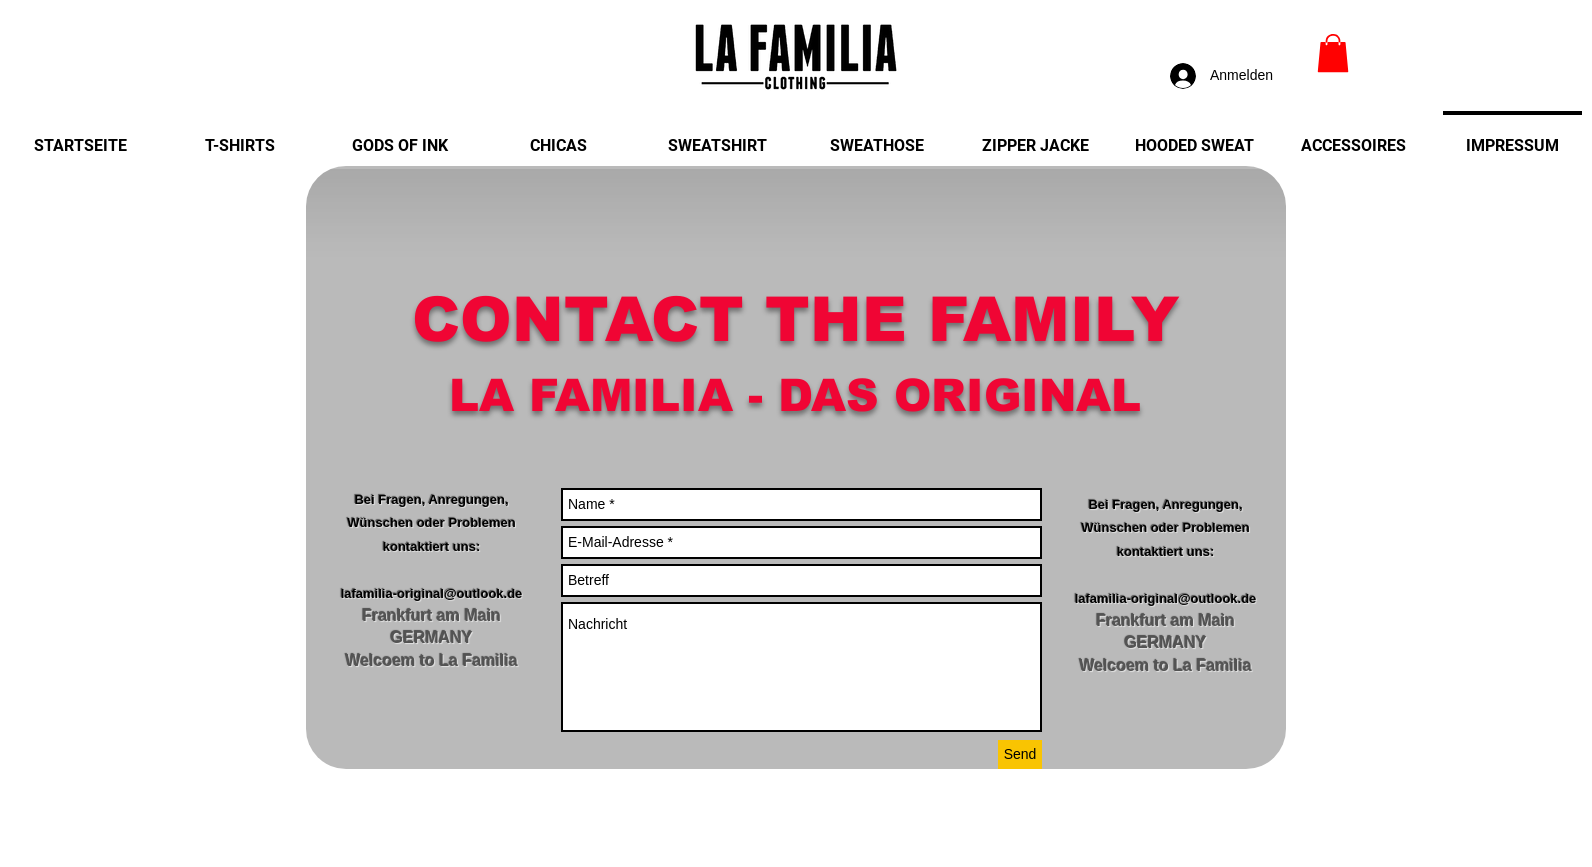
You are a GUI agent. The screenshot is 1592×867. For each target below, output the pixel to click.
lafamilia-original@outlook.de (432, 593)
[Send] (1020, 754)
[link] (1333, 53)
